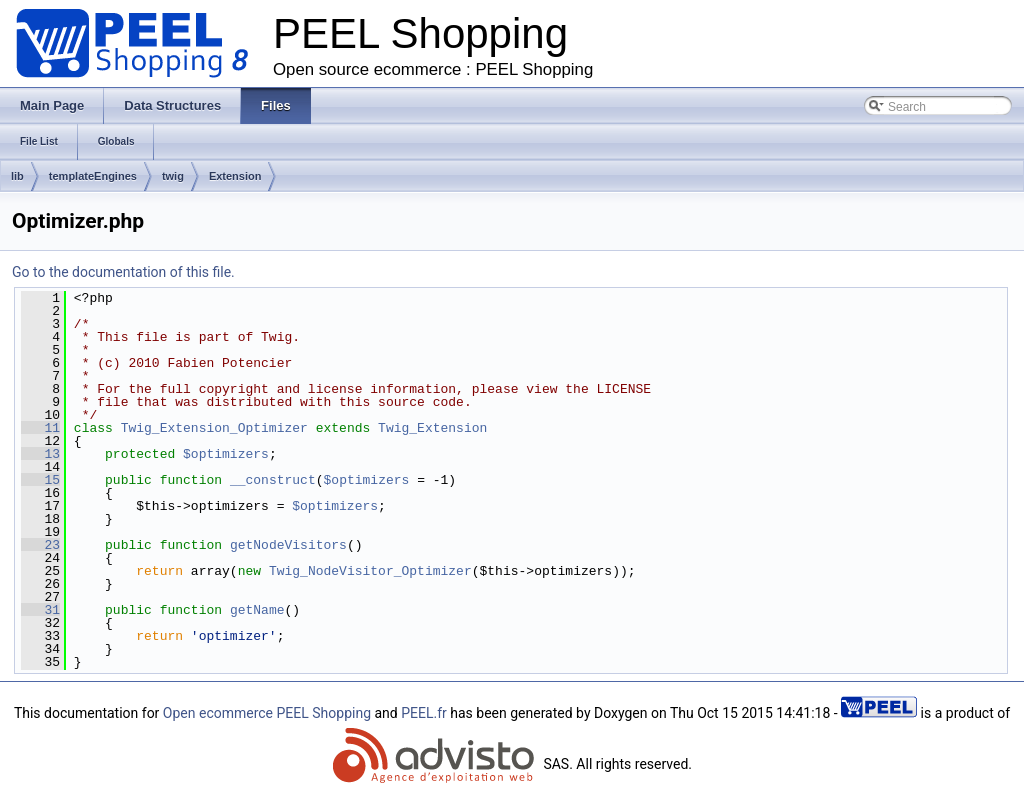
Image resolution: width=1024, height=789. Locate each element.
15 (40, 480)
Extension (235, 176)
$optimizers (226, 454)
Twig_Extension (432, 428)
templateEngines (93, 176)
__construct (273, 480)
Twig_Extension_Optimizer (214, 428)
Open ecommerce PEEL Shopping (267, 713)
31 (40, 610)
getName (257, 610)
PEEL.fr (424, 713)
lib (17, 176)
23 (40, 545)
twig (173, 176)
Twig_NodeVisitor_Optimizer (370, 571)
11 (40, 428)
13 (40, 454)
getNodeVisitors (288, 545)
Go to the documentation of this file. (123, 272)
